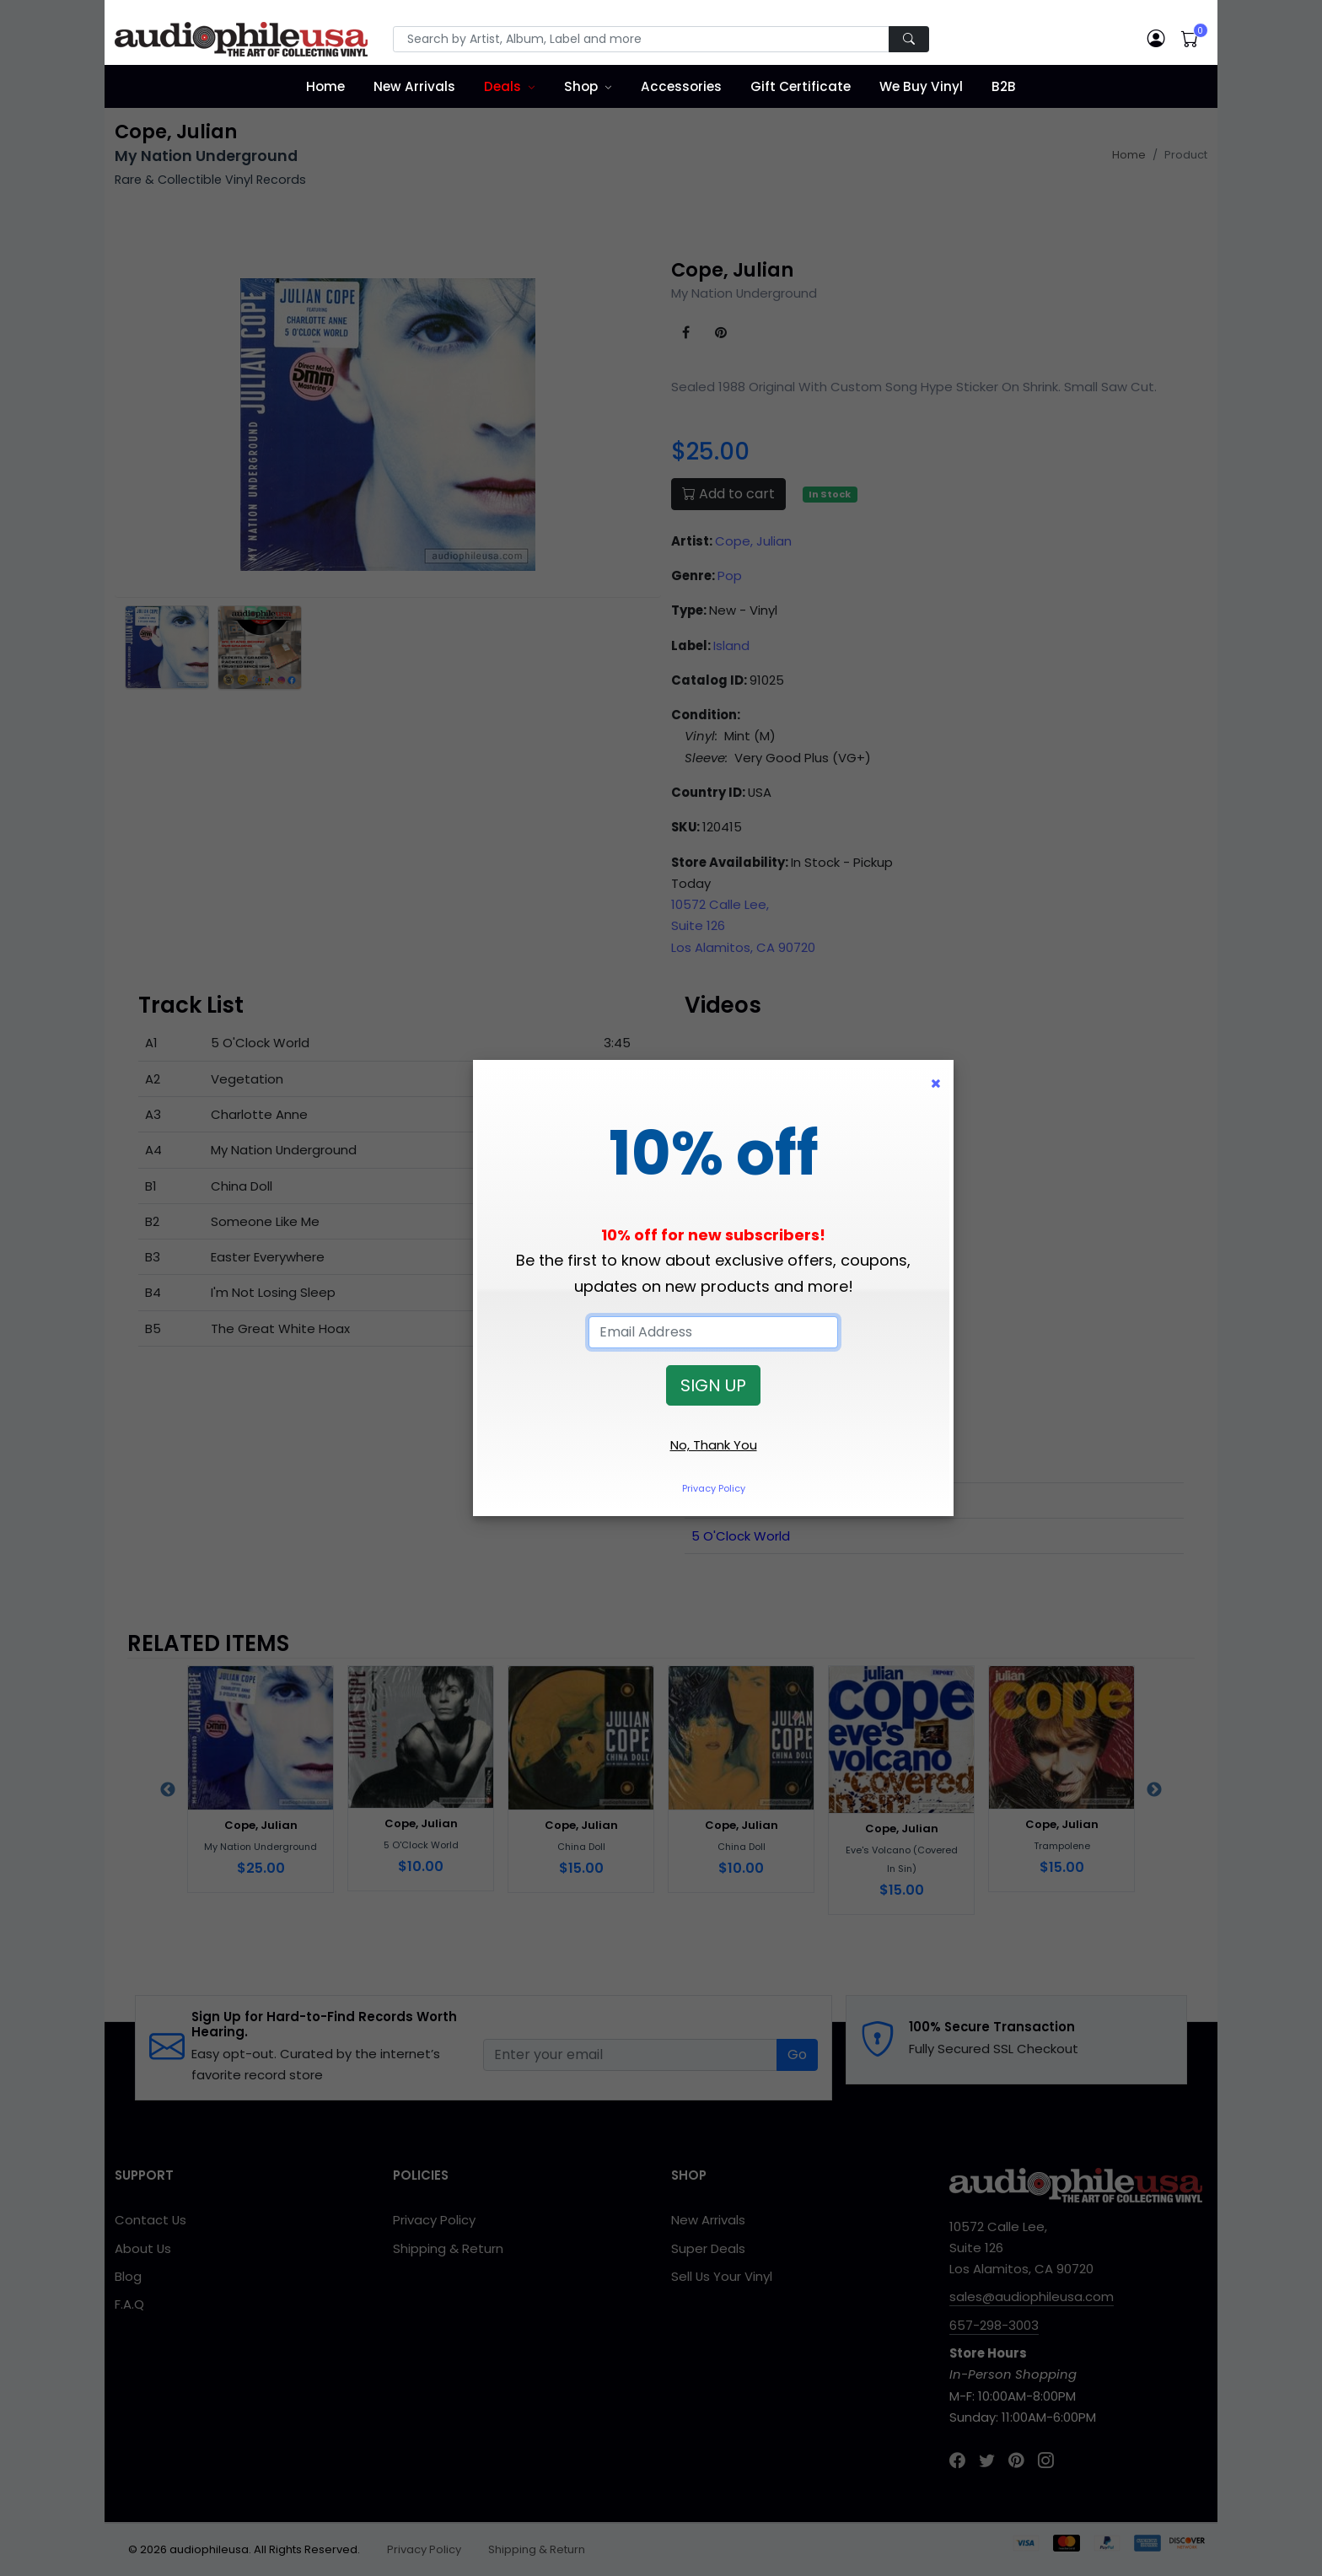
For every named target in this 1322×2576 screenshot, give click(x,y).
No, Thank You (713, 1445)
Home (325, 86)
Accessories (681, 86)
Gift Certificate (800, 86)
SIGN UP (713, 1385)
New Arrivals (414, 86)
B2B (1004, 86)
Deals (502, 86)
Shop (581, 86)
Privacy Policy (713, 1488)
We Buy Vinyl (921, 86)
